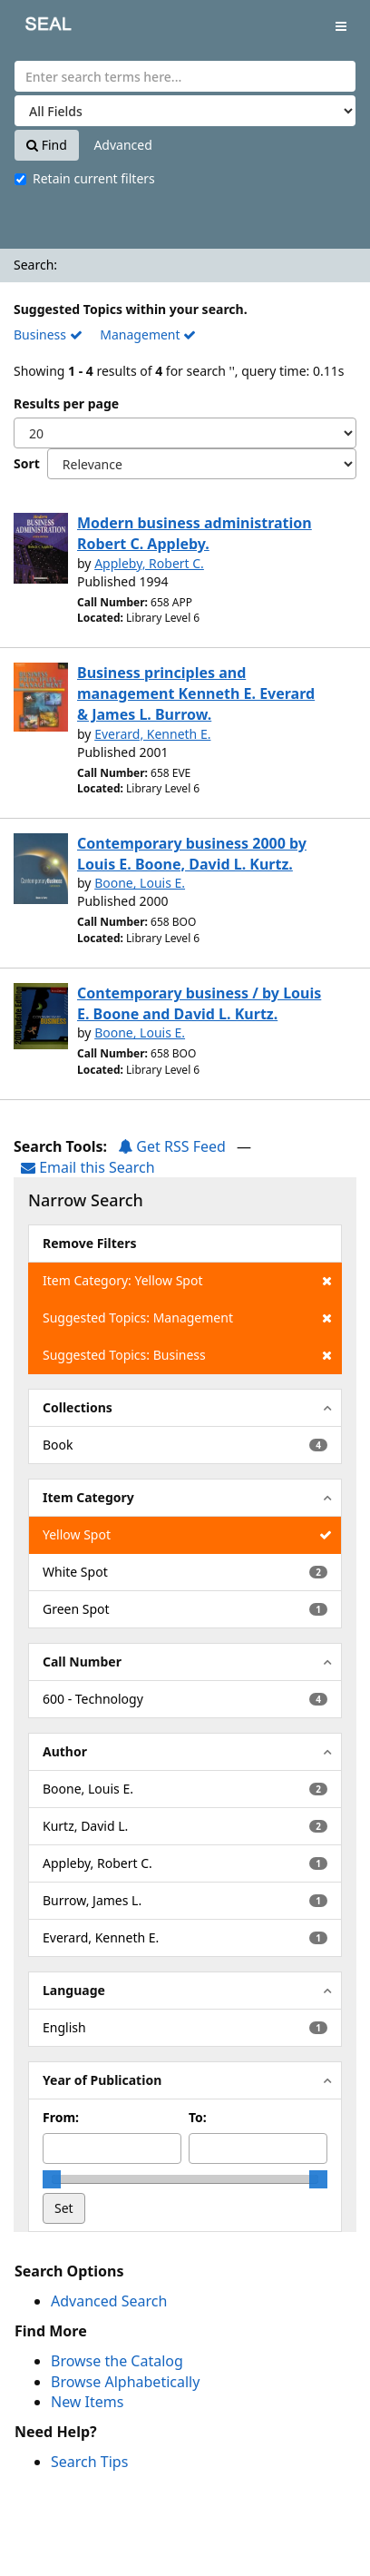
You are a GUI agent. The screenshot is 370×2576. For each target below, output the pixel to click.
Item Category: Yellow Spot (187, 1281)
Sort (27, 463)
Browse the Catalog (117, 2361)
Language (74, 1990)
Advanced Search (109, 2301)
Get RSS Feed (172, 1146)
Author (65, 1751)
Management (148, 334)
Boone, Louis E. (139, 882)
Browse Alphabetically (125, 2382)
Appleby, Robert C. (149, 563)
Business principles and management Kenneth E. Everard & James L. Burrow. (196, 693)
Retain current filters (85, 178)
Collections (77, 1407)
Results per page (66, 403)
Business (48, 334)
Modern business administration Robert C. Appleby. (194, 533)
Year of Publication (102, 2080)
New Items (87, 2402)
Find (46, 144)
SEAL (35, 27)
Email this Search (88, 1167)
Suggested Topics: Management (187, 1318)
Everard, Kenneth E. (152, 733)
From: (61, 2117)
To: (198, 2117)
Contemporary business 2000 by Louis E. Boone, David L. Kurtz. (192, 853)
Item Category (88, 1497)
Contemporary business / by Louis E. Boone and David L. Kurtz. (199, 1003)
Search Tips (89, 2462)
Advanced (122, 144)
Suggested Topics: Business (187, 1355)
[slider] (52, 2179)
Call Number (82, 1661)
